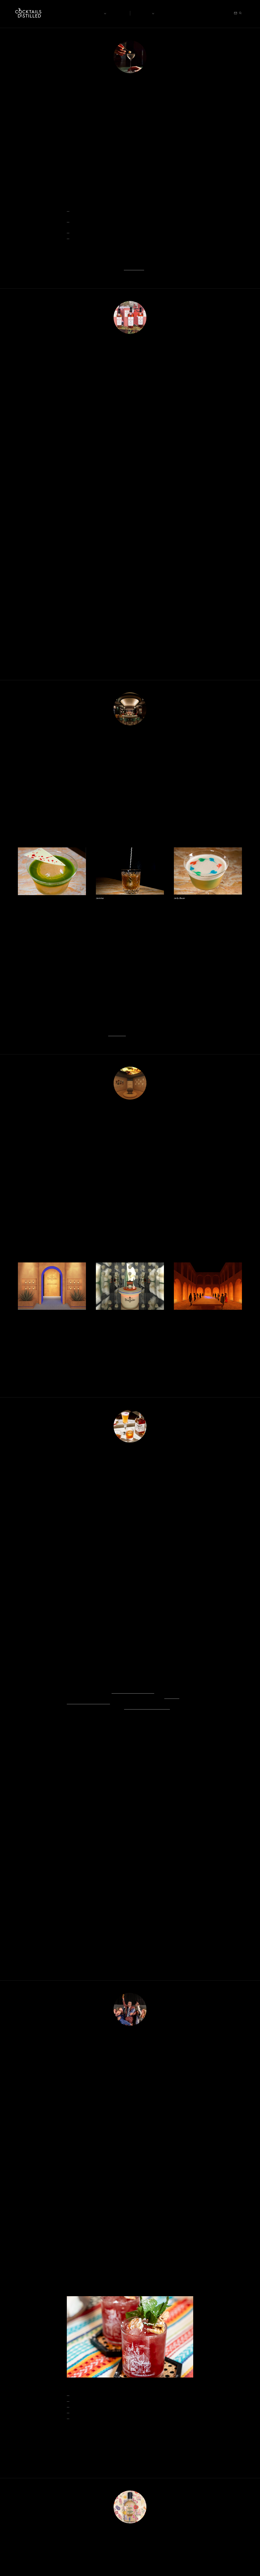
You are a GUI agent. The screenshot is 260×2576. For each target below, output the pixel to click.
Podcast (209, 12)
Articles (117, 13)
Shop (198, 12)
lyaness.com (134, 268)
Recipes (142, 13)
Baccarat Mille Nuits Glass (133, 1691)
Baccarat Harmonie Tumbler (147, 1707)
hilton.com (117, 1034)
